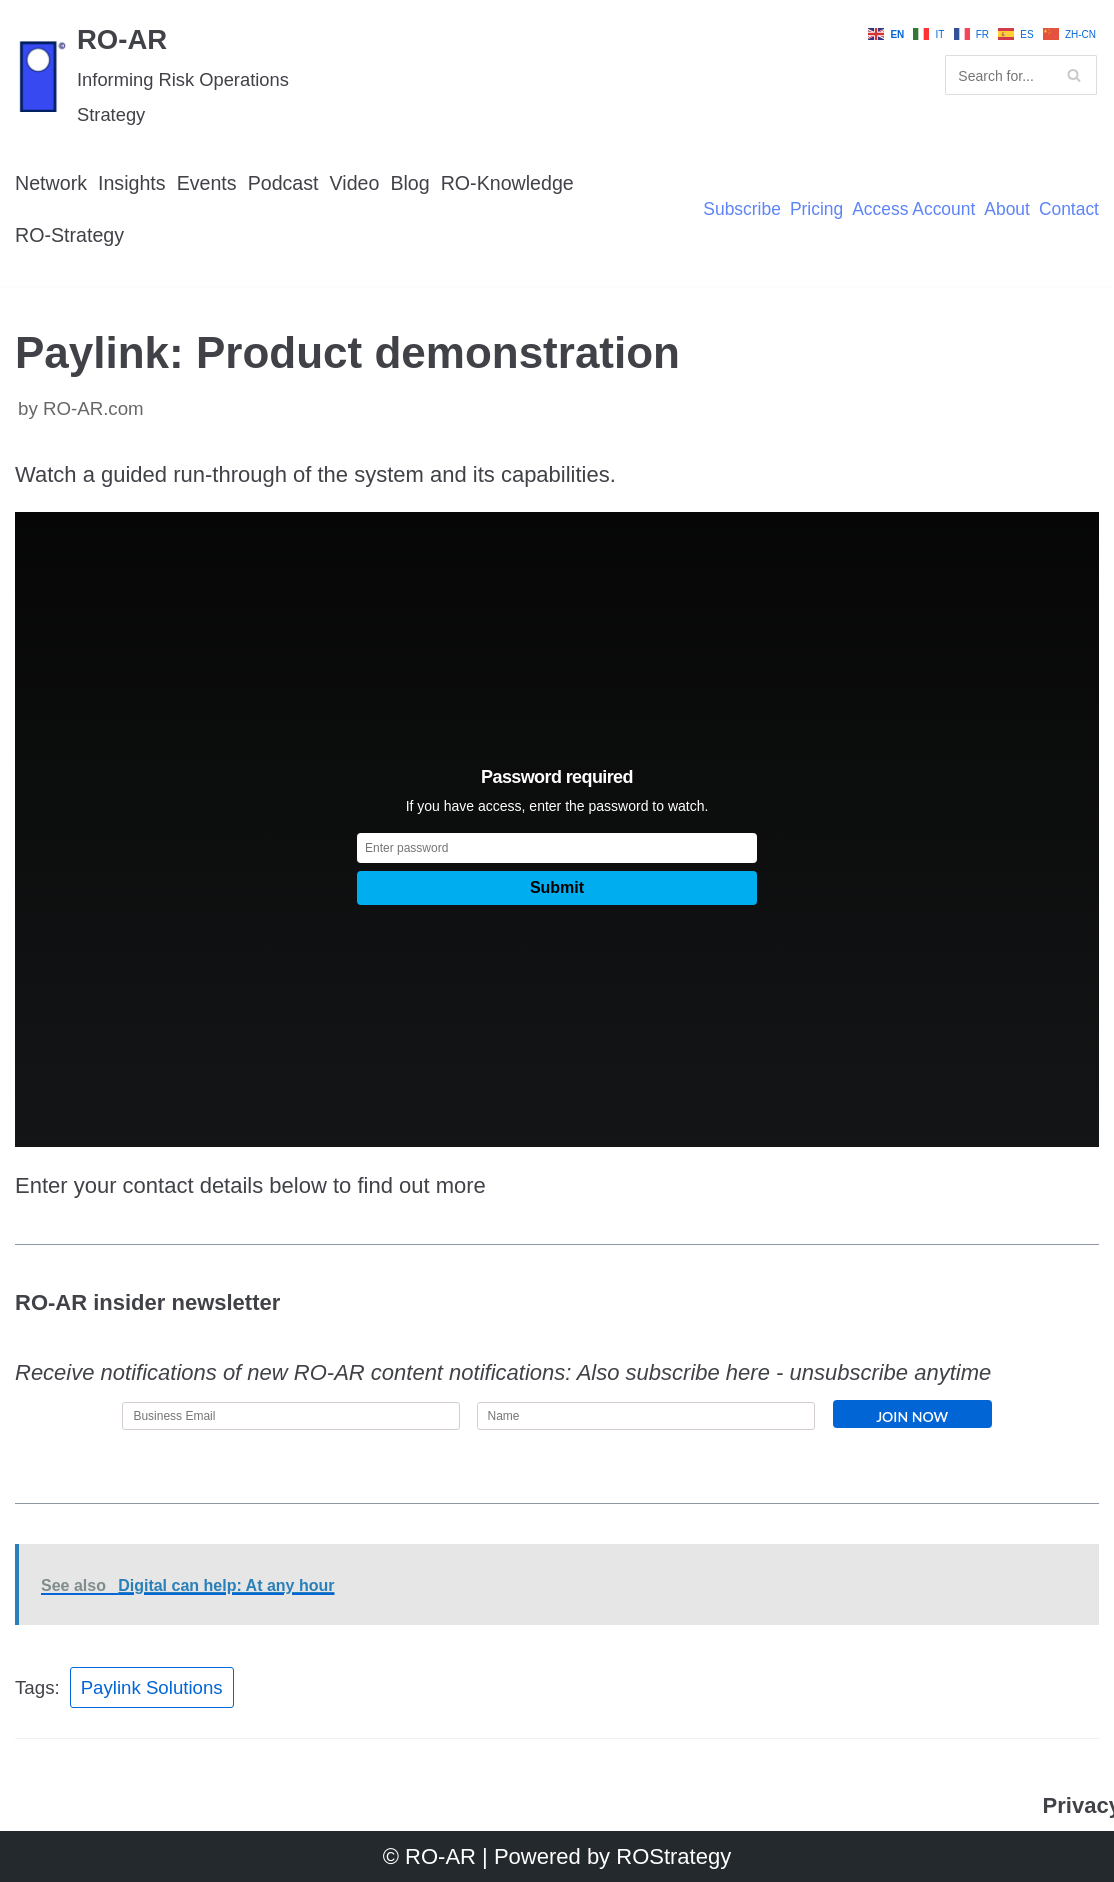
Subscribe (739, 210)
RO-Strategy (70, 235)
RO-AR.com (93, 409)
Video (357, 183)
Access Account (912, 210)
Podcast (284, 183)
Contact (1068, 210)
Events (208, 183)
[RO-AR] (185, 75)
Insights (133, 183)
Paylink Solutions (152, 1688)
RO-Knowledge (511, 183)
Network (51, 183)
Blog (413, 183)
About (1006, 210)
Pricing (814, 210)
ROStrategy (673, 1856)
